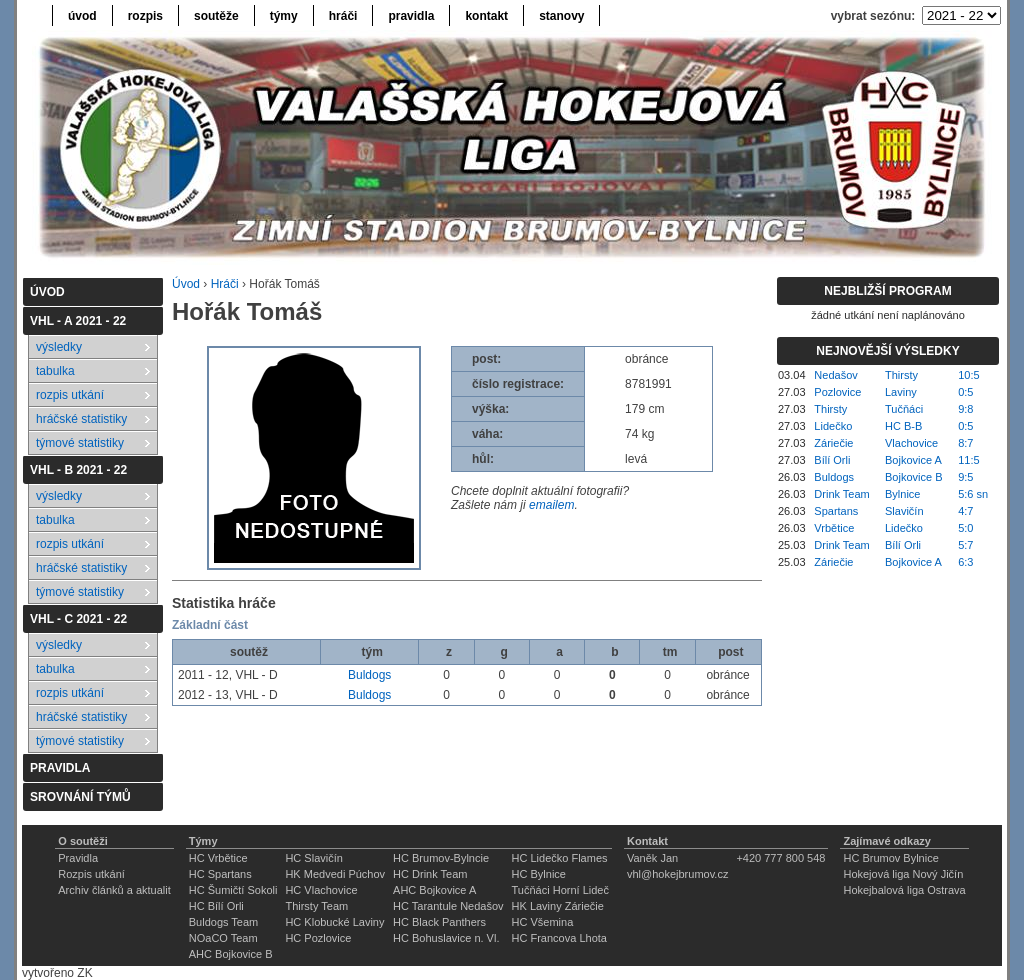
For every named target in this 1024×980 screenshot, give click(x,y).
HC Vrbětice (218, 858)
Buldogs (369, 675)
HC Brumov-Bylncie (441, 858)
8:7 (965, 443)
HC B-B (903, 426)
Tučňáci (904, 409)
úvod (82, 16)
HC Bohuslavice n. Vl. (446, 938)
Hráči (225, 284)
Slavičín (904, 511)
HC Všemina (543, 922)
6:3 (965, 562)
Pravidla (78, 858)
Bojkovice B (913, 477)
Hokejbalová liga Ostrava (904, 890)
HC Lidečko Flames (560, 858)
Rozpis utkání (91, 874)
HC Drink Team (430, 874)
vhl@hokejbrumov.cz (677, 874)
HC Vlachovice (321, 890)
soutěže (216, 16)
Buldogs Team (224, 922)
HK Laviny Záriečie (558, 906)
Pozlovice (837, 392)
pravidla (411, 16)
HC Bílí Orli (216, 906)
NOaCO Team (223, 938)
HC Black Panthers (439, 922)
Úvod (186, 284)
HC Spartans (220, 874)
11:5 (968, 460)
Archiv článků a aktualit (114, 890)
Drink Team (841, 494)
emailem (551, 505)
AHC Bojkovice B (231, 954)
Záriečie (833, 443)
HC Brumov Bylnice (890, 858)
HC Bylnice (539, 874)
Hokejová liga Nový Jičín (903, 874)
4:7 (965, 511)
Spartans (836, 511)
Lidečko (833, 426)
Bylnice (902, 494)
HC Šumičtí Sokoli (233, 890)
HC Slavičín (313, 858)
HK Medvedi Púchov (335, 874)
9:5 (965, 477)
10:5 (968, 375)
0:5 (965, 392)
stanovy (561, 16)
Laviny (901, 392)
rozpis (145, 16)
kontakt (486, 16)
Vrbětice (834, 528)
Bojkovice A (913, 460)
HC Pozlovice (318, 938)
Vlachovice (911, 443)
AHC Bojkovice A (434, 890)
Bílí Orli (832, 460)
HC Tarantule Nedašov (448, 906)
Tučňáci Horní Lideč (560, 890)
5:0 (965, 528)
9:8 (965, 409)
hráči (343, 16)
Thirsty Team (316, 906)
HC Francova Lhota (559, 938)
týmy (284, 16)
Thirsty (901, 375)
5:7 (965, 545)
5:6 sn (973, 494)
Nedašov (835, 375)
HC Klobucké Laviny (334, 922)
